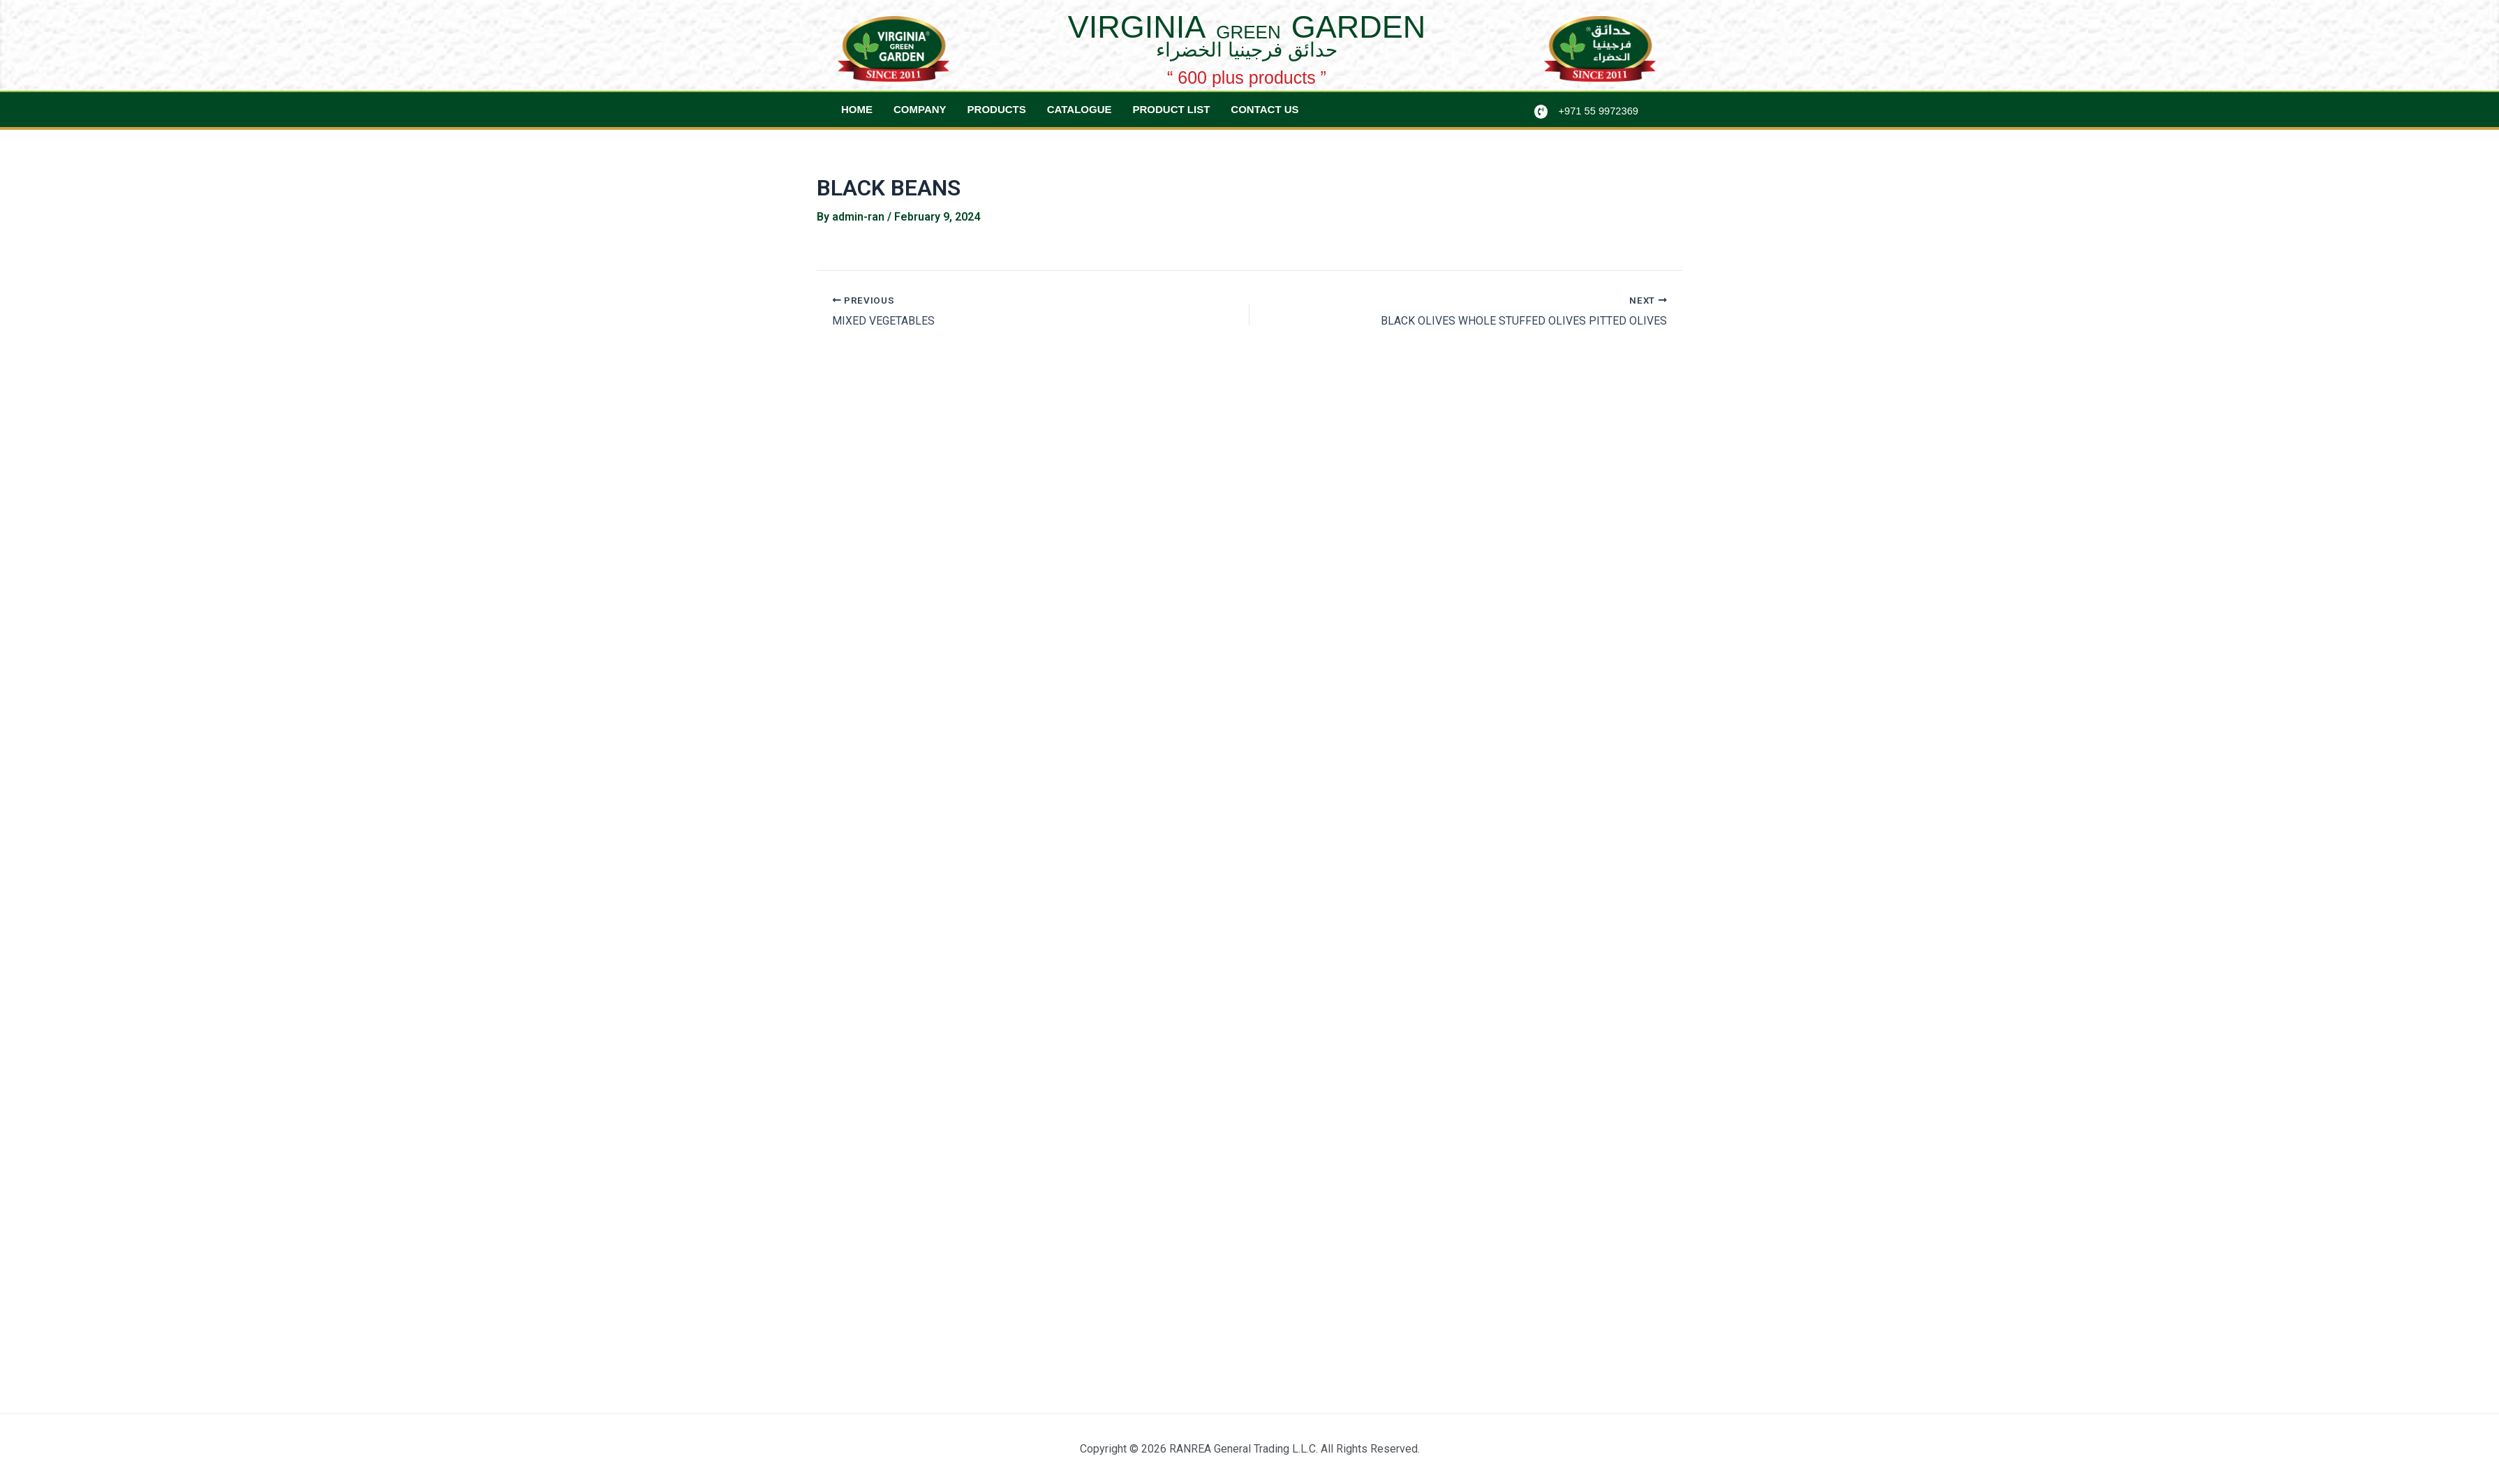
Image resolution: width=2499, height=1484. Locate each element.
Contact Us (1264, 109)
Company (920, 109)
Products (996, 109)
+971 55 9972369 (1599, 111)
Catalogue (1079, 109)
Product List (1171, 109)
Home (857, 109)
